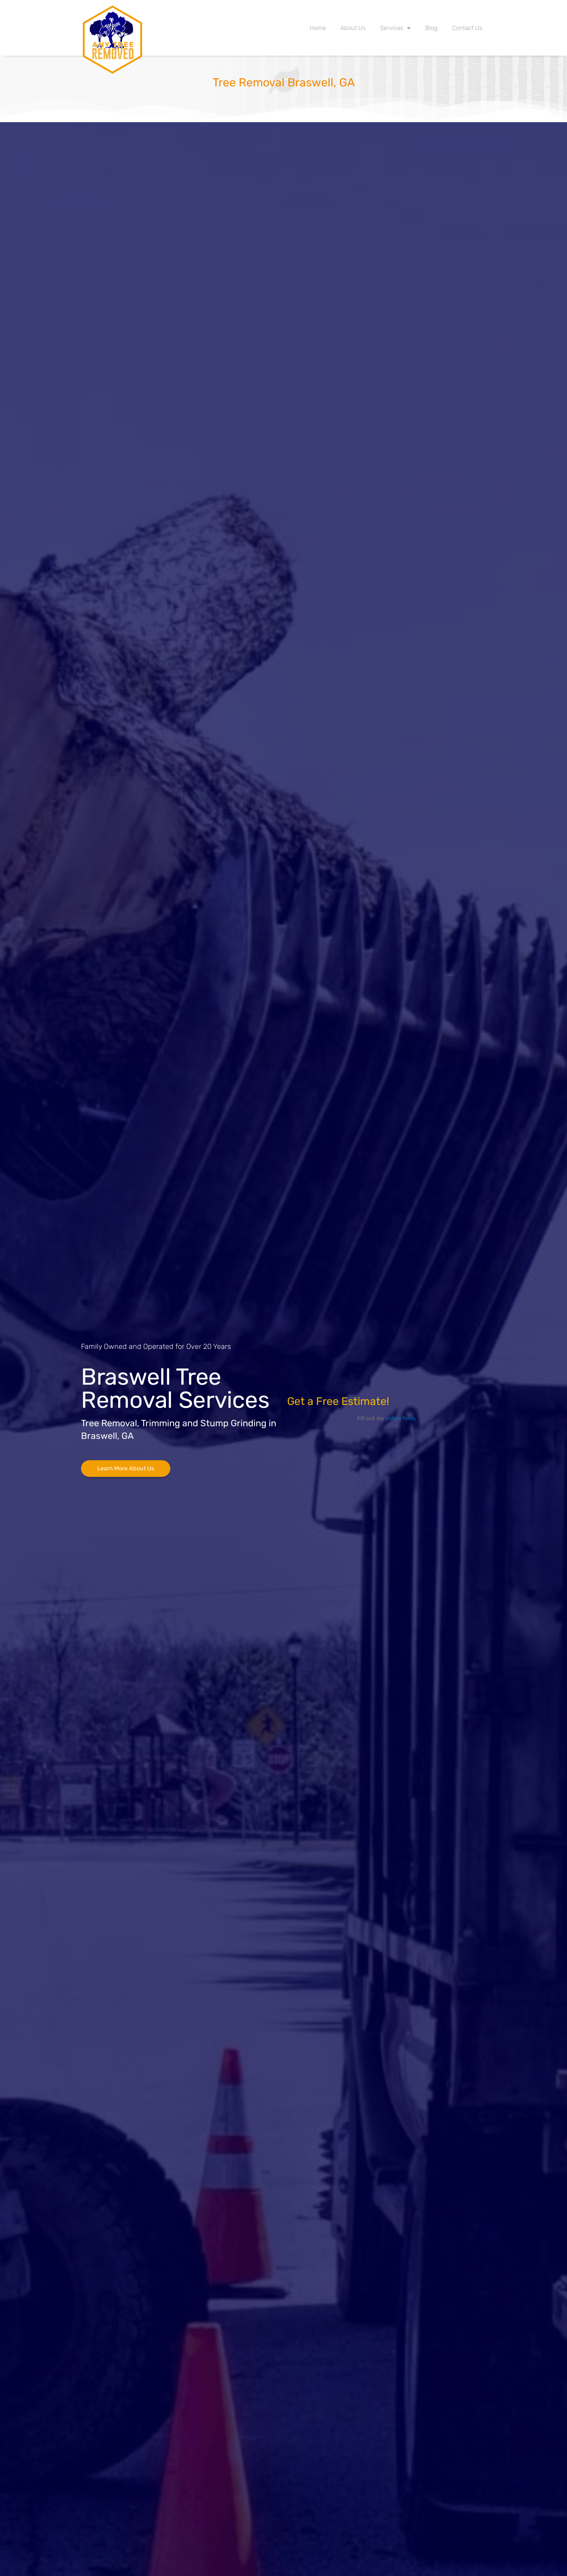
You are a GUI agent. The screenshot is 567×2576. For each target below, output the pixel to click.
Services (395, 28)
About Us (353, 27)
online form (400, 1418)
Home (318, 27)
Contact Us (467, 27)
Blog (431, 27)
